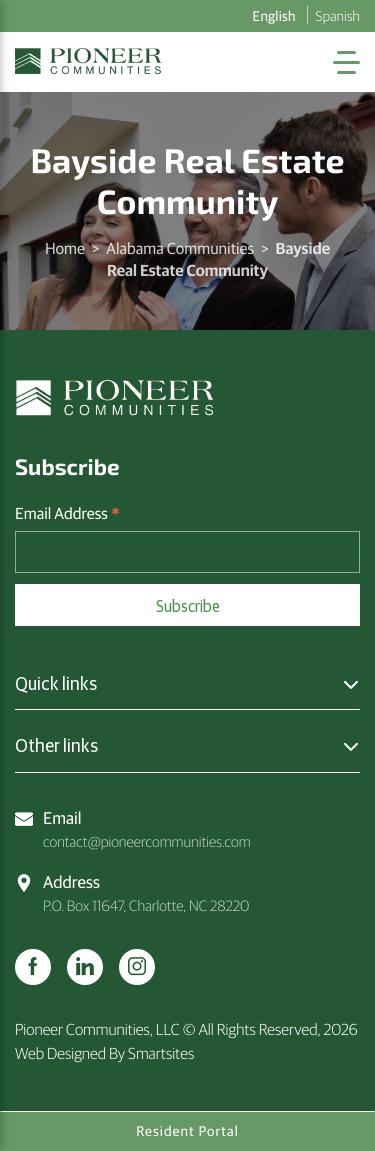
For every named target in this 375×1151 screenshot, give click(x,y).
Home (65, 248)
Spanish (338, 15)
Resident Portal (187, 1131)
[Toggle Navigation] (346, 62)
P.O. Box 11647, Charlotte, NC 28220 (132, 892)
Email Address (67, 514)
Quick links (56, 683)
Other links (56, 745)
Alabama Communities (180, 248)
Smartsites (161, 1053)
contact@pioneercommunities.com (133, 828)
